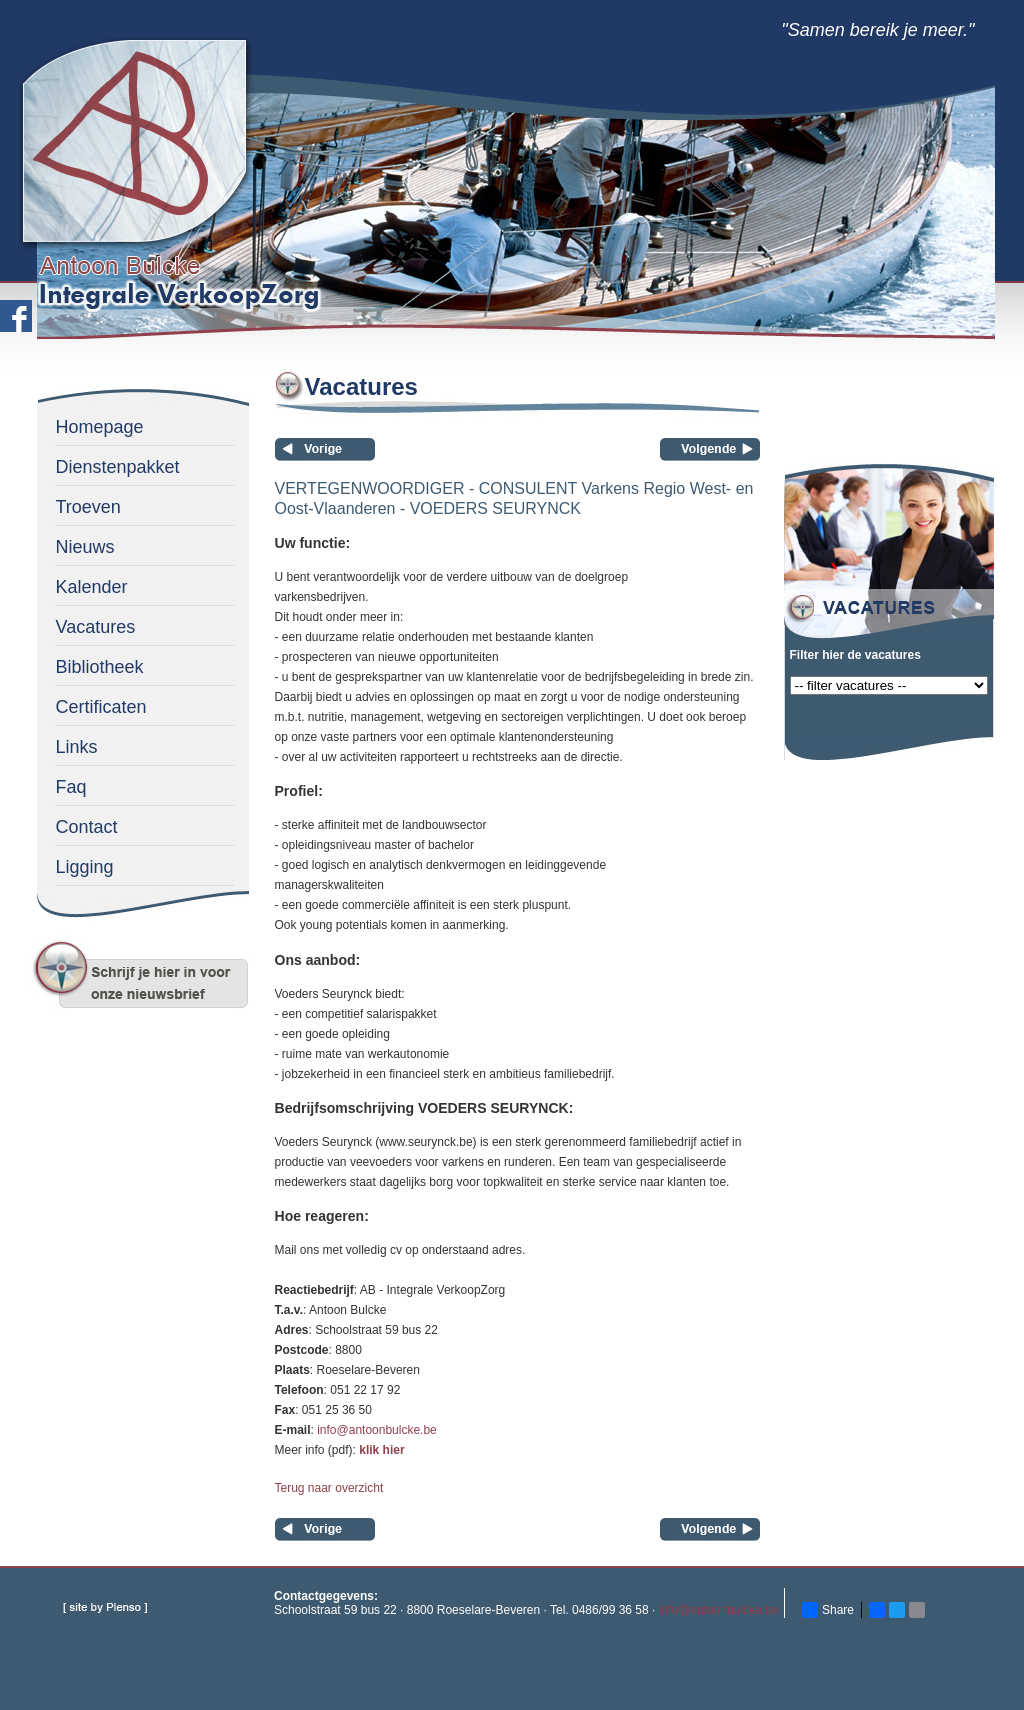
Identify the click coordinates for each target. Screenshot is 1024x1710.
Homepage (100, 427)
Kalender (92, 587)
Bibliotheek (100, 667)
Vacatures (96, 627)
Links (77, 747)
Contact (87, 827)
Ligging (85, 867)
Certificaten (101, 707)
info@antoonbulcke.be (377, 1430)
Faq (71, 787)
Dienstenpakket (118, 467)
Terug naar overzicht (329, 1488)
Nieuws (85, 547)
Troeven (88, 507)
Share (828, 1610)
